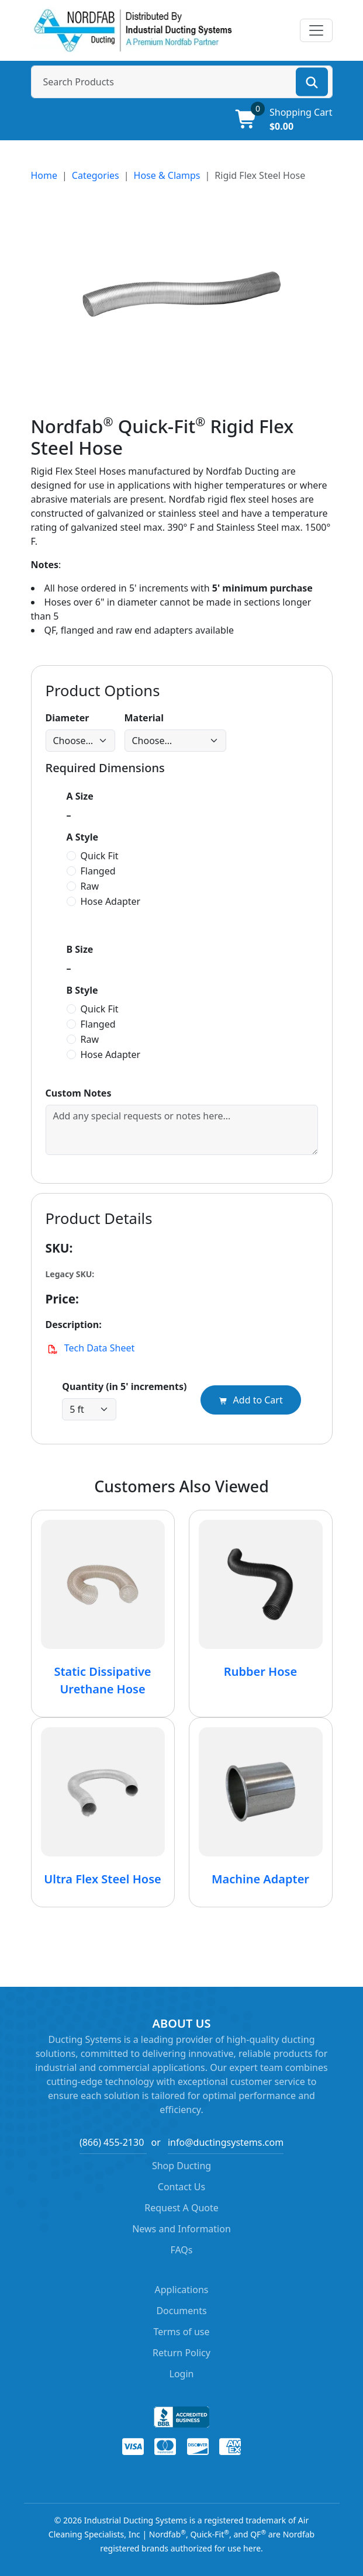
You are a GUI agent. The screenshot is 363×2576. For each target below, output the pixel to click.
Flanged (98, 871)
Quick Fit (100, 855)
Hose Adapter (111, 901)
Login (182, 2373)
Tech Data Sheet (90, 1347)
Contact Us (181, 2186)
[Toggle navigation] (316, 30)
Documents (181, 2310)
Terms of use (181, 2331)
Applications (182, 2289)
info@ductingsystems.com (226, 2142)
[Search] (312, 81)
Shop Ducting (181, 2165)
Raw (90, 886)
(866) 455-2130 (111, 2142)
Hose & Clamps (167, 175)
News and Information (181, 2228)
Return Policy (181, 2352)
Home (44, 175)
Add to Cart (250, 1400)
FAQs (181, 2249)
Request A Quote (181, 2207)
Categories (95, 175)
